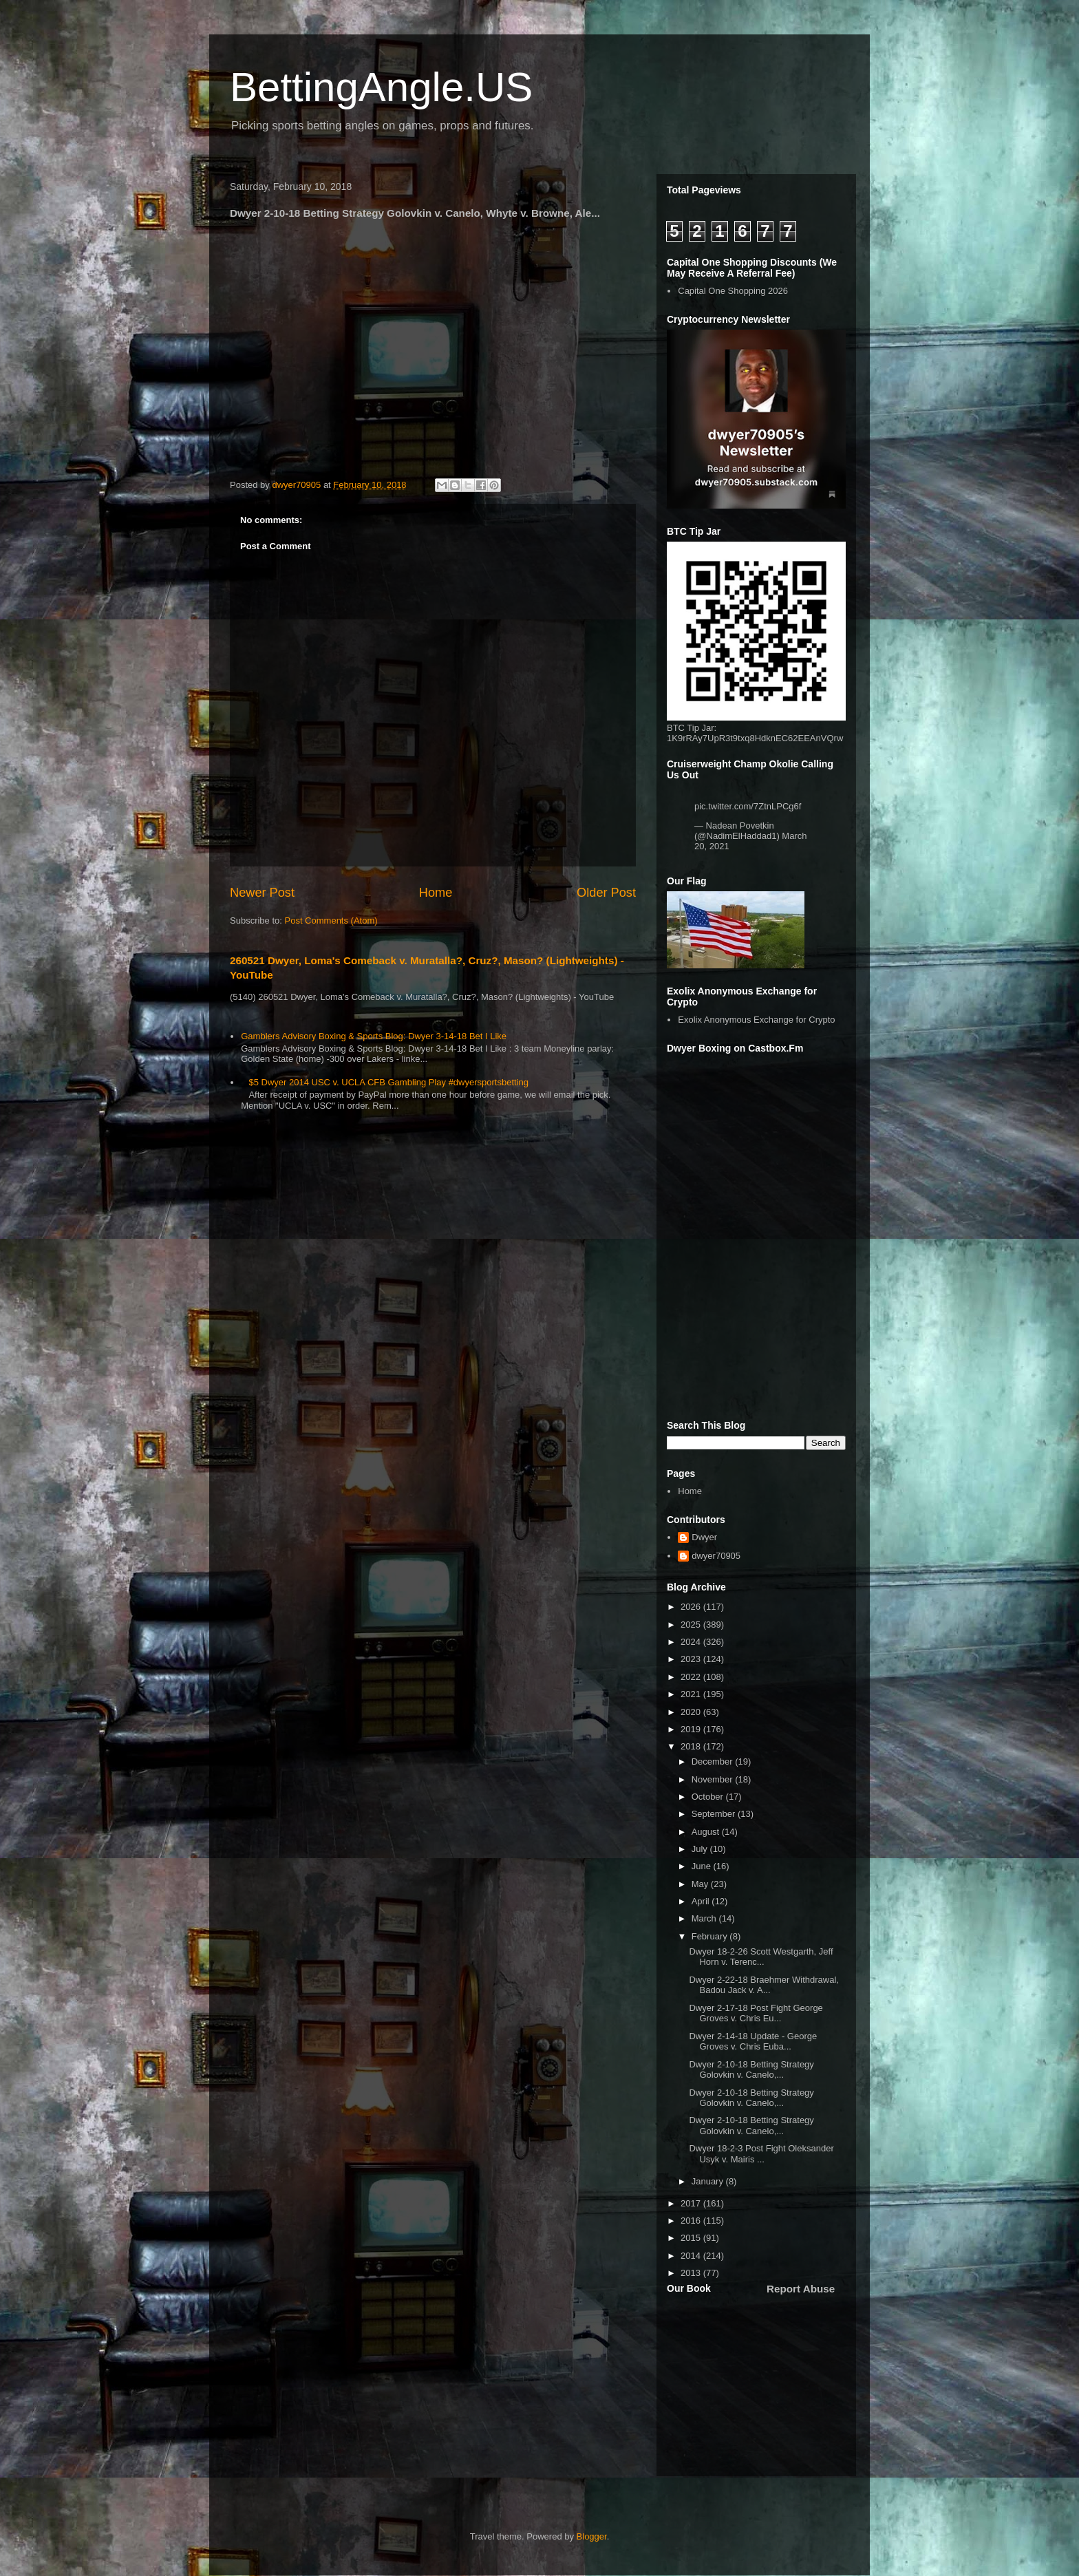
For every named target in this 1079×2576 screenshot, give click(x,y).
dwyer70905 (716, 1556)
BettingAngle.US (381, 87)
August (707, 1832)
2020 (692, 1712)
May (701, 1884)
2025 (692, 1624)
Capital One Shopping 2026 (733, 291)
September (715, 1814)
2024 (692, 1642)
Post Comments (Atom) (331, 920)
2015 (692, 2238)
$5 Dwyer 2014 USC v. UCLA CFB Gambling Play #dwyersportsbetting (388, 1082)
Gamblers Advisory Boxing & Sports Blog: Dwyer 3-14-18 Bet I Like (373, 1036)
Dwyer (704, 1537)
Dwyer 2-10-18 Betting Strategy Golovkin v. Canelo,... (751, 2069)
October (709, 1796)
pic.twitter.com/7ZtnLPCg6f (747, 806)
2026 (692, 1606)
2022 (692, 1677)
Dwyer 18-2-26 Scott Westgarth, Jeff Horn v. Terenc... (761, 1957)
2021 (692, 1694)
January (709, 2181)
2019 (692, 1729)
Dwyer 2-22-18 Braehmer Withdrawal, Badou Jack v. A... (763, 1985)
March (705, 1918)
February (711, 1936)
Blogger (592, 2536)
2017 (692, 2203)
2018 (692, 1746)
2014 (692, 2255)
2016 (692, 2220)
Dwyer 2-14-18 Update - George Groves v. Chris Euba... (753, 2041)
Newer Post (262, 893)
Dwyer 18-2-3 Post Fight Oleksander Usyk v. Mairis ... (761, 2153)
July (701, 1849)
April (702, 1901)
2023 (692, 1659)
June (703, 1866)
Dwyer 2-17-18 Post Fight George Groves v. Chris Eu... (755, 2013)
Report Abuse (801, 2289)
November (714, 1779)
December (714, 1761)
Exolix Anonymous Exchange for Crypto (756, 1019)
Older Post (606, 893)
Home (436, 893)
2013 (692, 2273)
